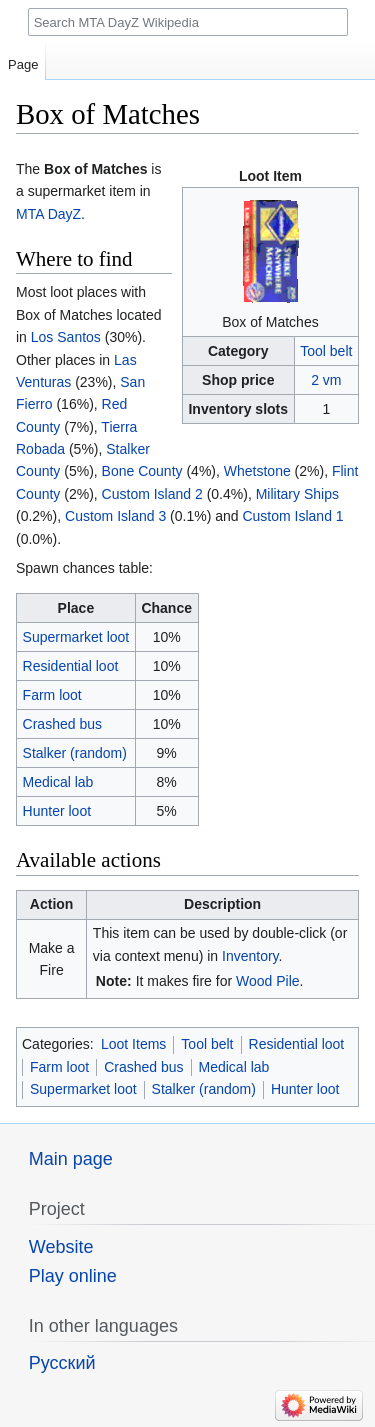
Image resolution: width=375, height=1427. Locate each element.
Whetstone (257, 471)
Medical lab (58, 782)
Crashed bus (62, 724)
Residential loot (71, 666)
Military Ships (297, 494)
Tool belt (326, 351)
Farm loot (52, 695)
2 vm (326, 380)
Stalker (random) (75, 753)
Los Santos (66, 337)
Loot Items (133, 1044)
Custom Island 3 (115, 516)
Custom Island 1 (292, 516)
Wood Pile (268, 981)
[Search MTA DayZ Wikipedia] (188, 22)
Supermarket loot (76, 637)
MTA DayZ (48, 214)
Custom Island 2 (152, 494)
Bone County (142, 471)
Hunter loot (57, 811)
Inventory (250, 956)
